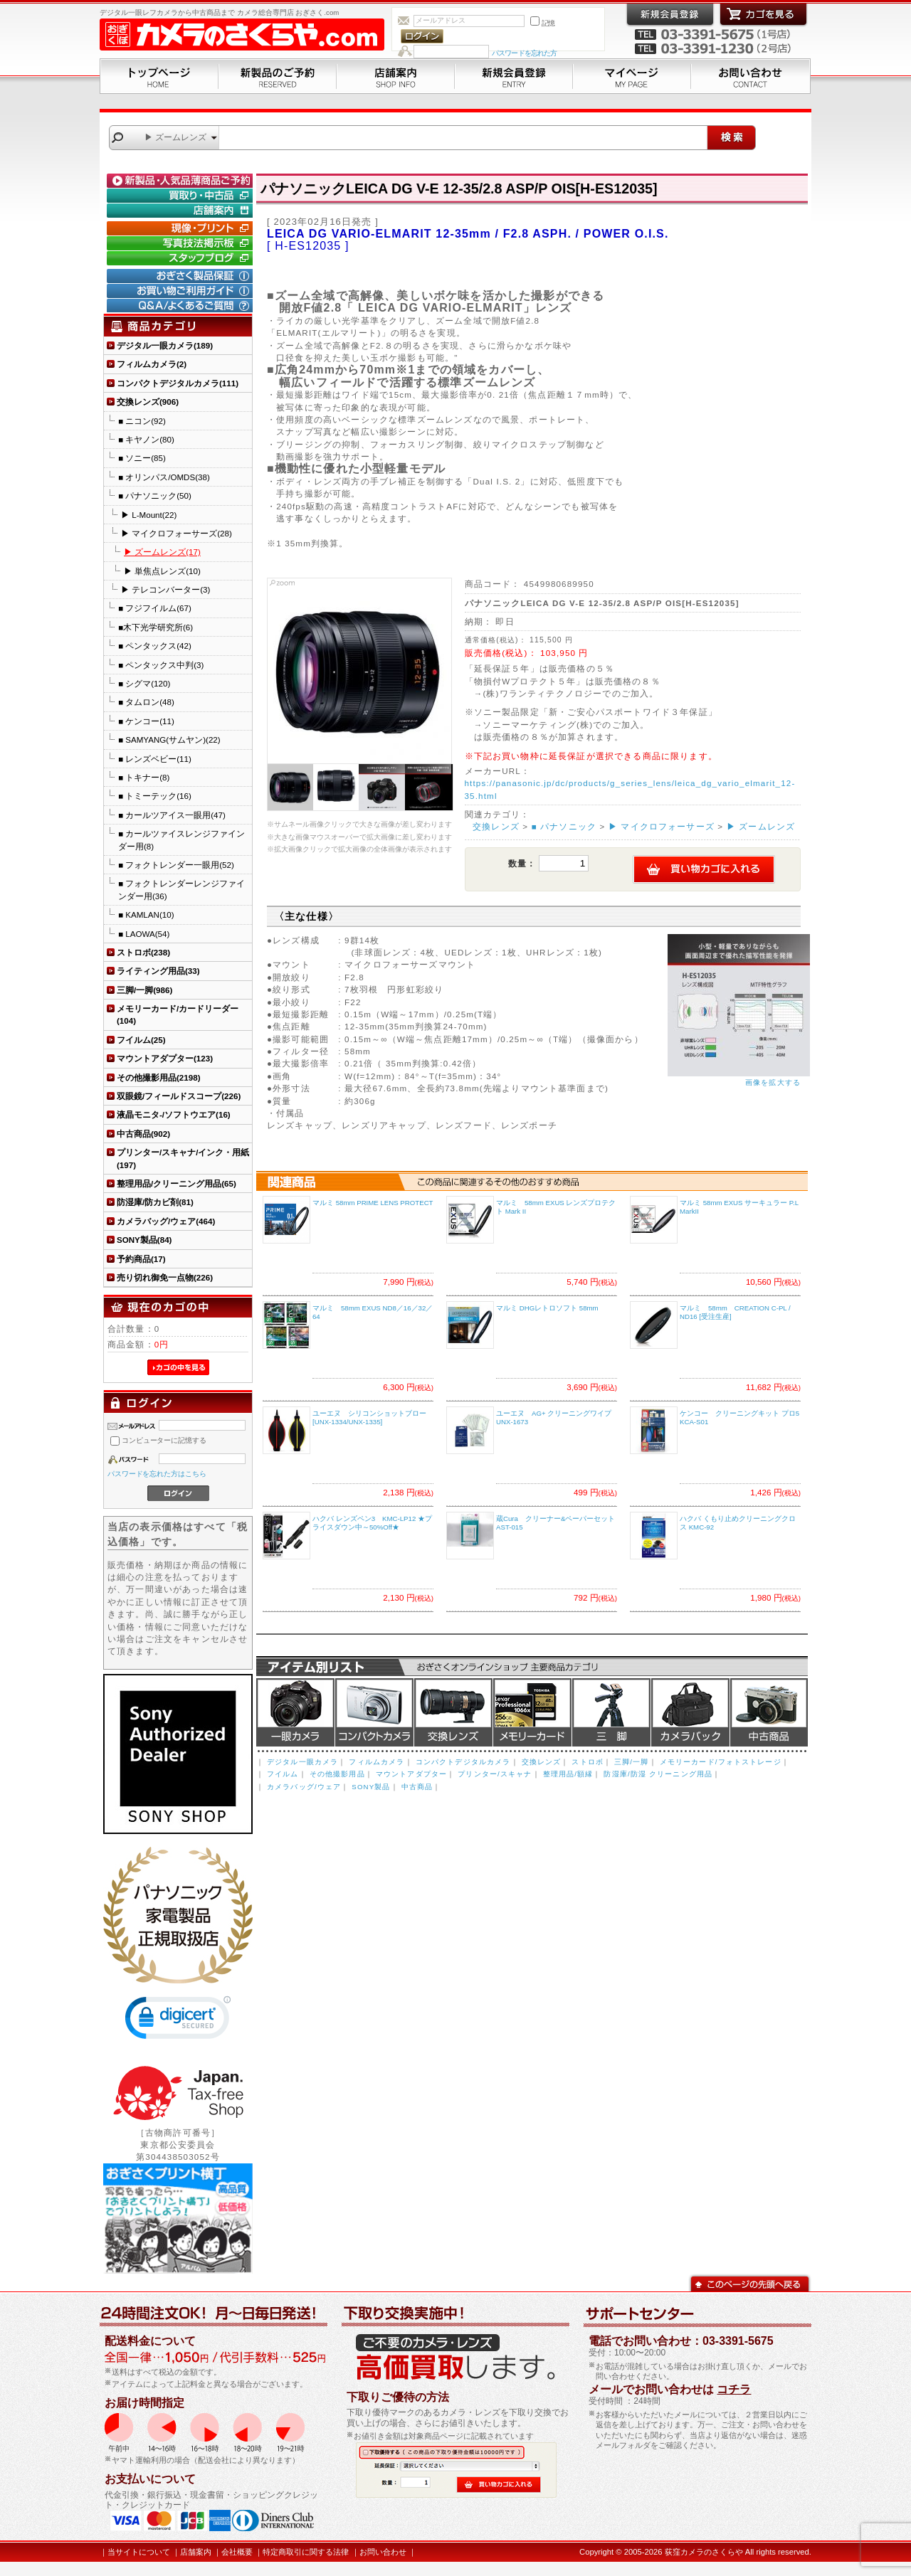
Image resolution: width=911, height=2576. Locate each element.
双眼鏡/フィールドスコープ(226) (179, 1096)
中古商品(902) (143, 1133)
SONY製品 (371, 1787)
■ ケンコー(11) (146, 721)
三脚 (611, 1712)
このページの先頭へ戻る (749, 2282)
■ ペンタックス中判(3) (161, 664)
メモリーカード (532, 1712)
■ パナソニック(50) (154, 495)
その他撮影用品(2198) (159, 1077)
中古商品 (769, 1712)
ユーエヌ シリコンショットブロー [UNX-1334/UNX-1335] (369, 1417)
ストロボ (588, 1762)
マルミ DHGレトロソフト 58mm (547, 1308)
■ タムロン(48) (146, 701)
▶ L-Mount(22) (149, 514)
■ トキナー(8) (143, 777)
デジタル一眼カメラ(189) (165, 345)
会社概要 (237, 2552)
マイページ (632, 76)
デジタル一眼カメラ (295, 1712)
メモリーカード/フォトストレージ (720, 1762)
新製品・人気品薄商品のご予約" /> (181, 181)
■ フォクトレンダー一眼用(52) (176, 864)
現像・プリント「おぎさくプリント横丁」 (181, 228)
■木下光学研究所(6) (155, 627)
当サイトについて (138, 2552)
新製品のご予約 (277, 76)
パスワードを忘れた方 (524, 53)
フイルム (283, 1774)
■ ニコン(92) (142, 420)
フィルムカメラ (376, 1762)
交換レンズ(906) (148, 401)
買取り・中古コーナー (181, 196)
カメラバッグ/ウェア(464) (166, 1221)
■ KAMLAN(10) (146, 914)
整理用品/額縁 (568, 1774)
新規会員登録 (514, 76)
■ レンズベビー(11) (154, 758)
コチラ (734, 2389)
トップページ (159, 76)
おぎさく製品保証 (181, 276)
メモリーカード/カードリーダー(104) (177, 1014)
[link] (178, 2020)
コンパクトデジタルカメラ (463, 1762)
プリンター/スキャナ (495, 1774)
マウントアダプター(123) (165, 1058)
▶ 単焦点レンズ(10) (162, 571)
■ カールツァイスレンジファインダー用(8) (181, 839)
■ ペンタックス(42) (154, 645)
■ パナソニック (564, 826)
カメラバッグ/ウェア (304, 1787)
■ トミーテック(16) (154, 795)
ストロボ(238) (143, 952)
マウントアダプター (411, 1774)
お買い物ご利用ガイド (181, 291)
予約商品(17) (141, 1258)
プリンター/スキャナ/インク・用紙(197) (183, 1158)
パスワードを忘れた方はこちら (156, 1474)
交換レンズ (496, 826)
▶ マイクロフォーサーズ (662, 826)
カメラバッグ (690, 1712)
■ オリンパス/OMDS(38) (164, 477)
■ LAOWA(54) (143, 933)
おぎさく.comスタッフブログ (181, 258)
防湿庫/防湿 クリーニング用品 (658, 1774)
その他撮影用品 (337, 1774)
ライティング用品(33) (158, 970)
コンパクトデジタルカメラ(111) (177, 383)
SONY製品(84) (144, 1239)
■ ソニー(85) (142, 457)
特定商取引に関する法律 (306, 2552)
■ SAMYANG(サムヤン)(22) (169, 739)
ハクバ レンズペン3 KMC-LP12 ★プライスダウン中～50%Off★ (372, 1523)
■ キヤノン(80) (146, 439)
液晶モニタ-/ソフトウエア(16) (174, 1114)
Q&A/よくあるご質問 (181, 306)
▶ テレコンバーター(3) (165, 589)
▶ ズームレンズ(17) (162, 551)
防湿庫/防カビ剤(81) (155, 1202)
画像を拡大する (773, 1082)
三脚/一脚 (631, 1762)
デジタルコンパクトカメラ (374, 1712)
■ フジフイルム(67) (154, 608)
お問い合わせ (751, 76)
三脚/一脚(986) (144, 990)
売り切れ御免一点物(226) (165, 1277)
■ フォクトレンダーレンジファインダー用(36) (181, 889)
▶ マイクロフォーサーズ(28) (176, 533)
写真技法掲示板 (181, 243)
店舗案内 (396, 76)
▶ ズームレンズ (761, 826)
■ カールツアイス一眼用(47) (172, 815)
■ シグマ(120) (144, 683)
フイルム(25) (141, 1039)
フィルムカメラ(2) (151, 364)
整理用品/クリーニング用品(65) (176, 1183)
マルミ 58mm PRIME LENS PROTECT (372, 1203)
